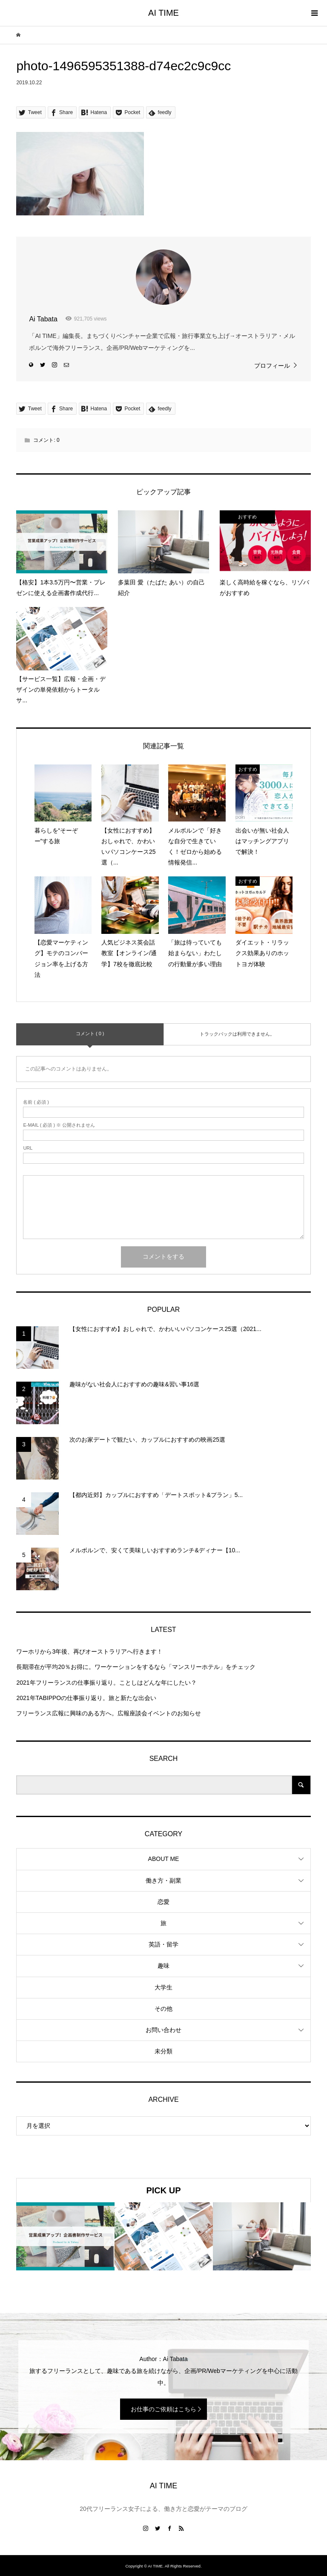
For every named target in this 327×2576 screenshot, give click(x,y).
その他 (163, 2008)
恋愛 (163, 1901)
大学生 (163, 1987)
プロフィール (272, 365)
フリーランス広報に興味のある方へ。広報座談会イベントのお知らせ (108, 1713)
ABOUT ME (163, 1858)
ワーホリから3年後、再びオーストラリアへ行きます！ (89, 1651)
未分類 (163, 2051)
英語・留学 (163, 1944)
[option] (65, 2236)
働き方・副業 (163, 1880)
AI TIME (163, 12)
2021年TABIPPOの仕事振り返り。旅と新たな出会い (86, 1697)
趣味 (163, 1965)
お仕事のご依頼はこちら (163, 2409)
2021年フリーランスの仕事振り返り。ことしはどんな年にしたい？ (106, 1682)
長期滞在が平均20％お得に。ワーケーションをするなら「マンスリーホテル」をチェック (135, 1666)
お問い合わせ (163, 2029)
